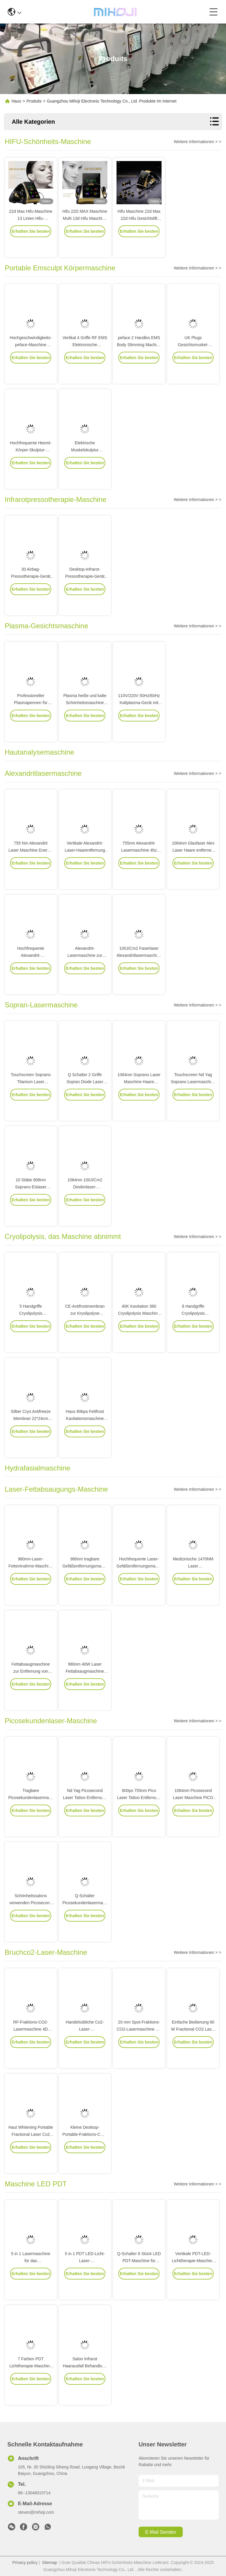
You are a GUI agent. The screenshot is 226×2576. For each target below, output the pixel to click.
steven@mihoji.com (36, 2512)
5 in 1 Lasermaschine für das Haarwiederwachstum (31, 2277)
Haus (16, 101)
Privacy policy (25, 2562)
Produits (33, 101)
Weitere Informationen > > (197, 141)
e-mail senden (160, 2532)
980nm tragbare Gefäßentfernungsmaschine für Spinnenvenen (87, 1582)
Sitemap (49, 2562)
